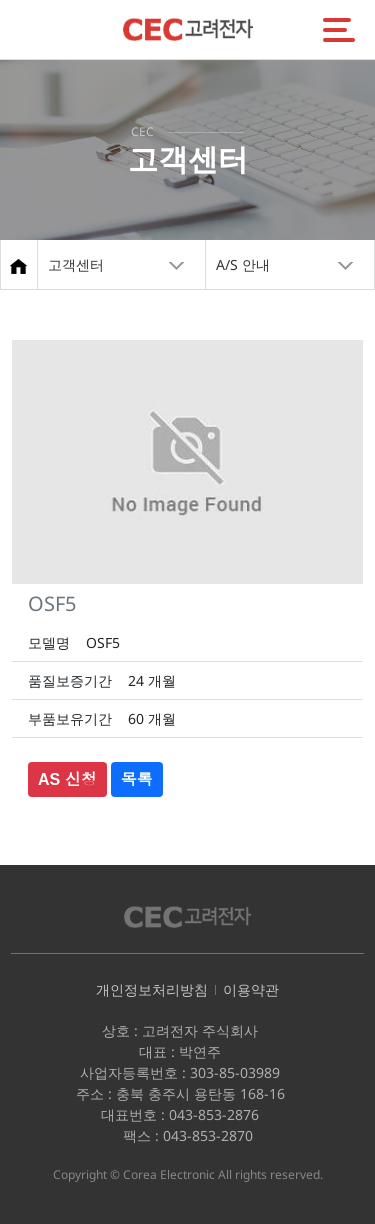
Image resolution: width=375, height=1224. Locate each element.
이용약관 (251, 989)
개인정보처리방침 (152, 989)
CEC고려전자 (188, 29)
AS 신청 (67, 779)
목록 (137, 779)
